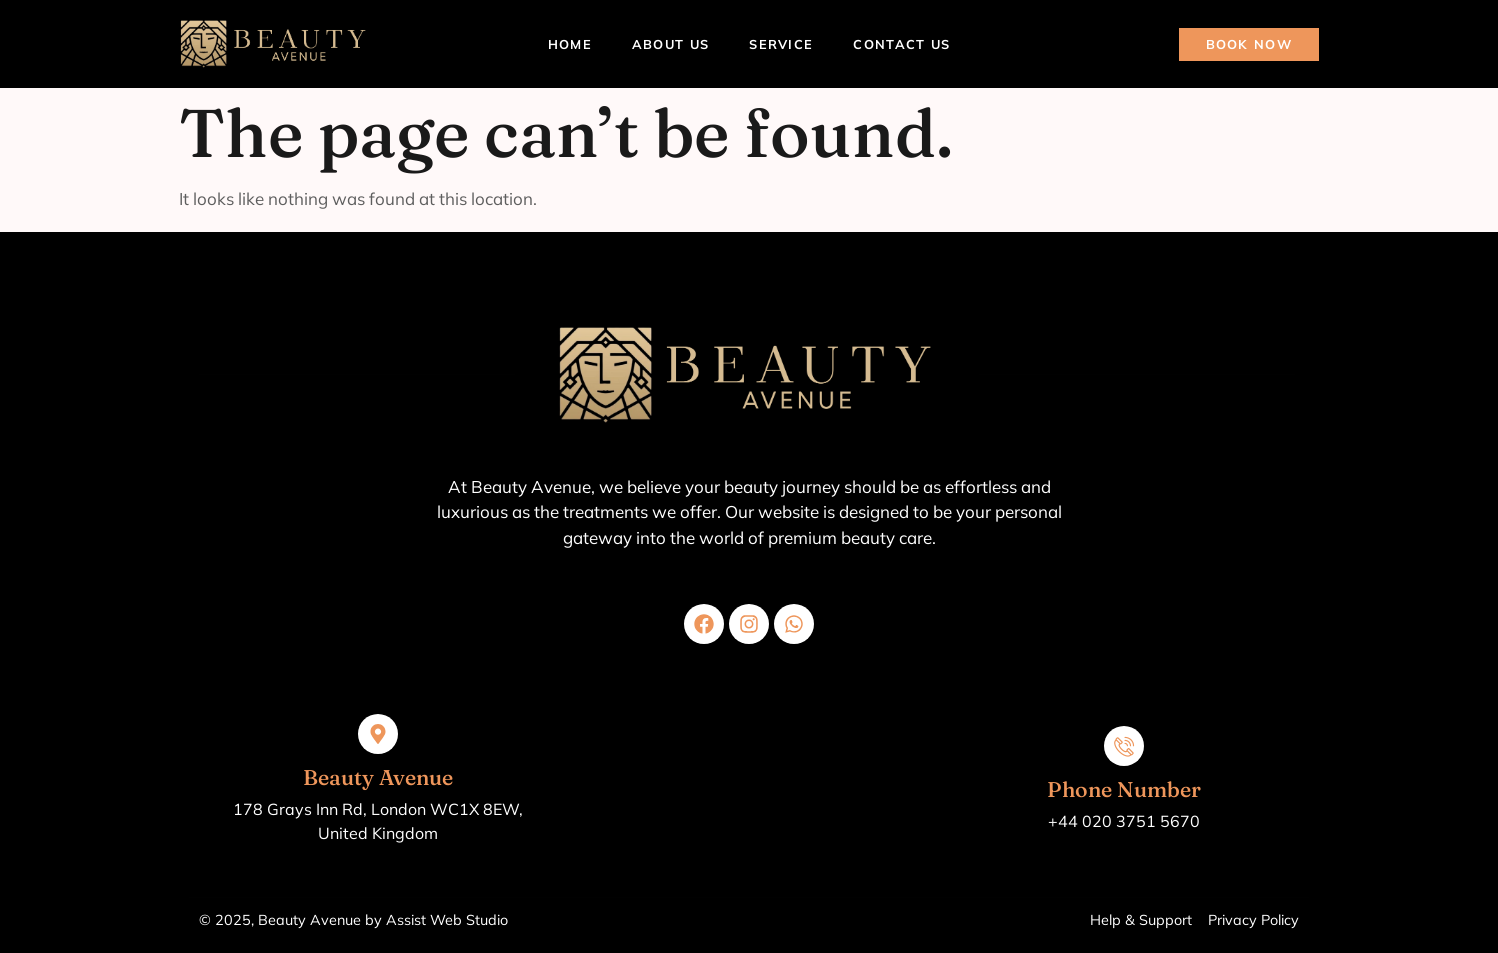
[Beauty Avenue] (378, 734)
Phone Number (1124, 789)
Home (570, 44)
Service (781, 44)
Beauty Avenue (378, 777)
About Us (670, 44)
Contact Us (901, 44)
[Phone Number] (1124, 746)
